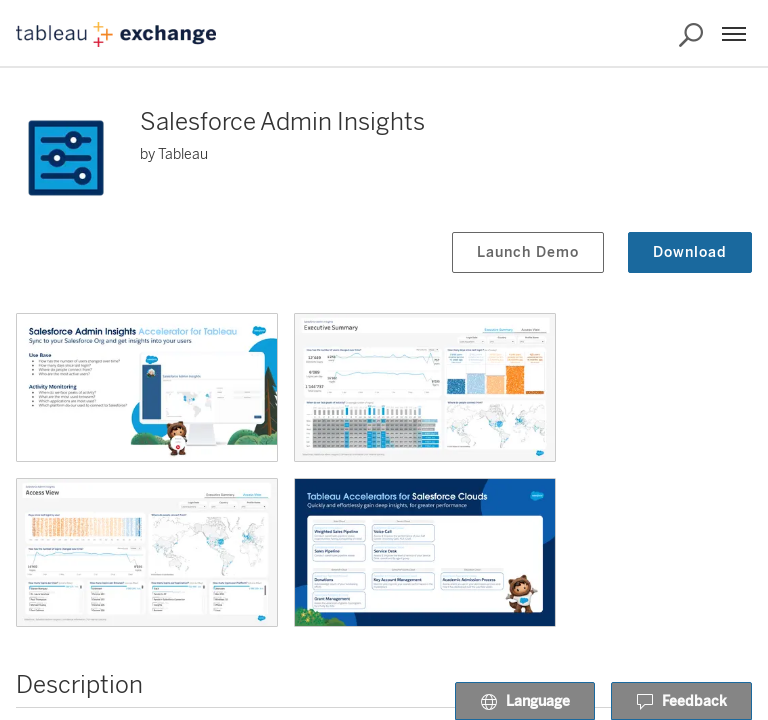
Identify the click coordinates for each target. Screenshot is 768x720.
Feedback (681, 702)
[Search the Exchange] (691, 35)
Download (690, 252)
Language (525, 702)
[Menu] (734, 34)
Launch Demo (528, 252)
